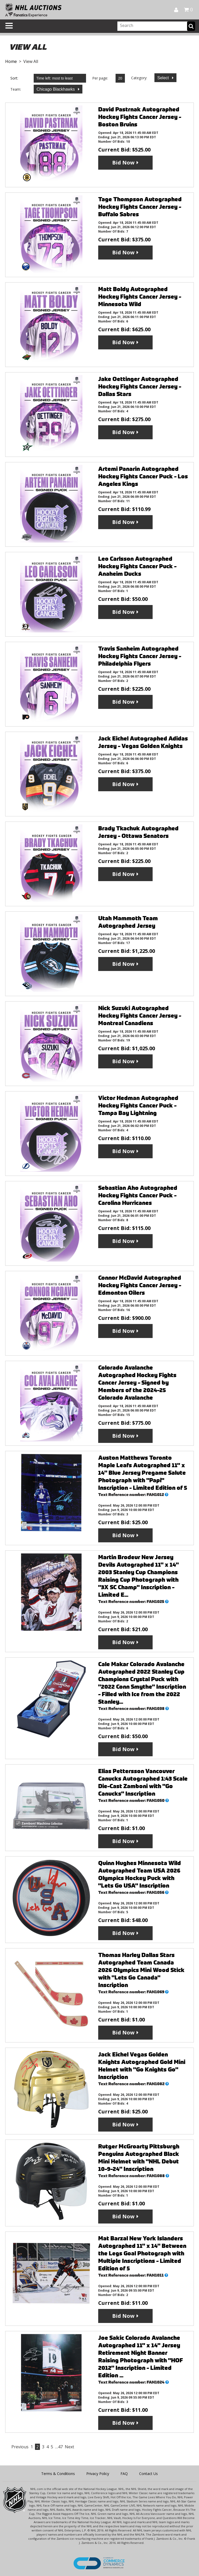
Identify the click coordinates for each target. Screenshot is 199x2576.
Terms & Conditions (58, 2473)
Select (163, 78)
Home (11, 61)
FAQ (124, 2473)
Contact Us (148, 2473)
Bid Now (123, 162)
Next (69, 2447)
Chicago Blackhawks (56, 89)
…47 (59, 2447)
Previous (20, 2447)
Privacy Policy (97, 2473)
